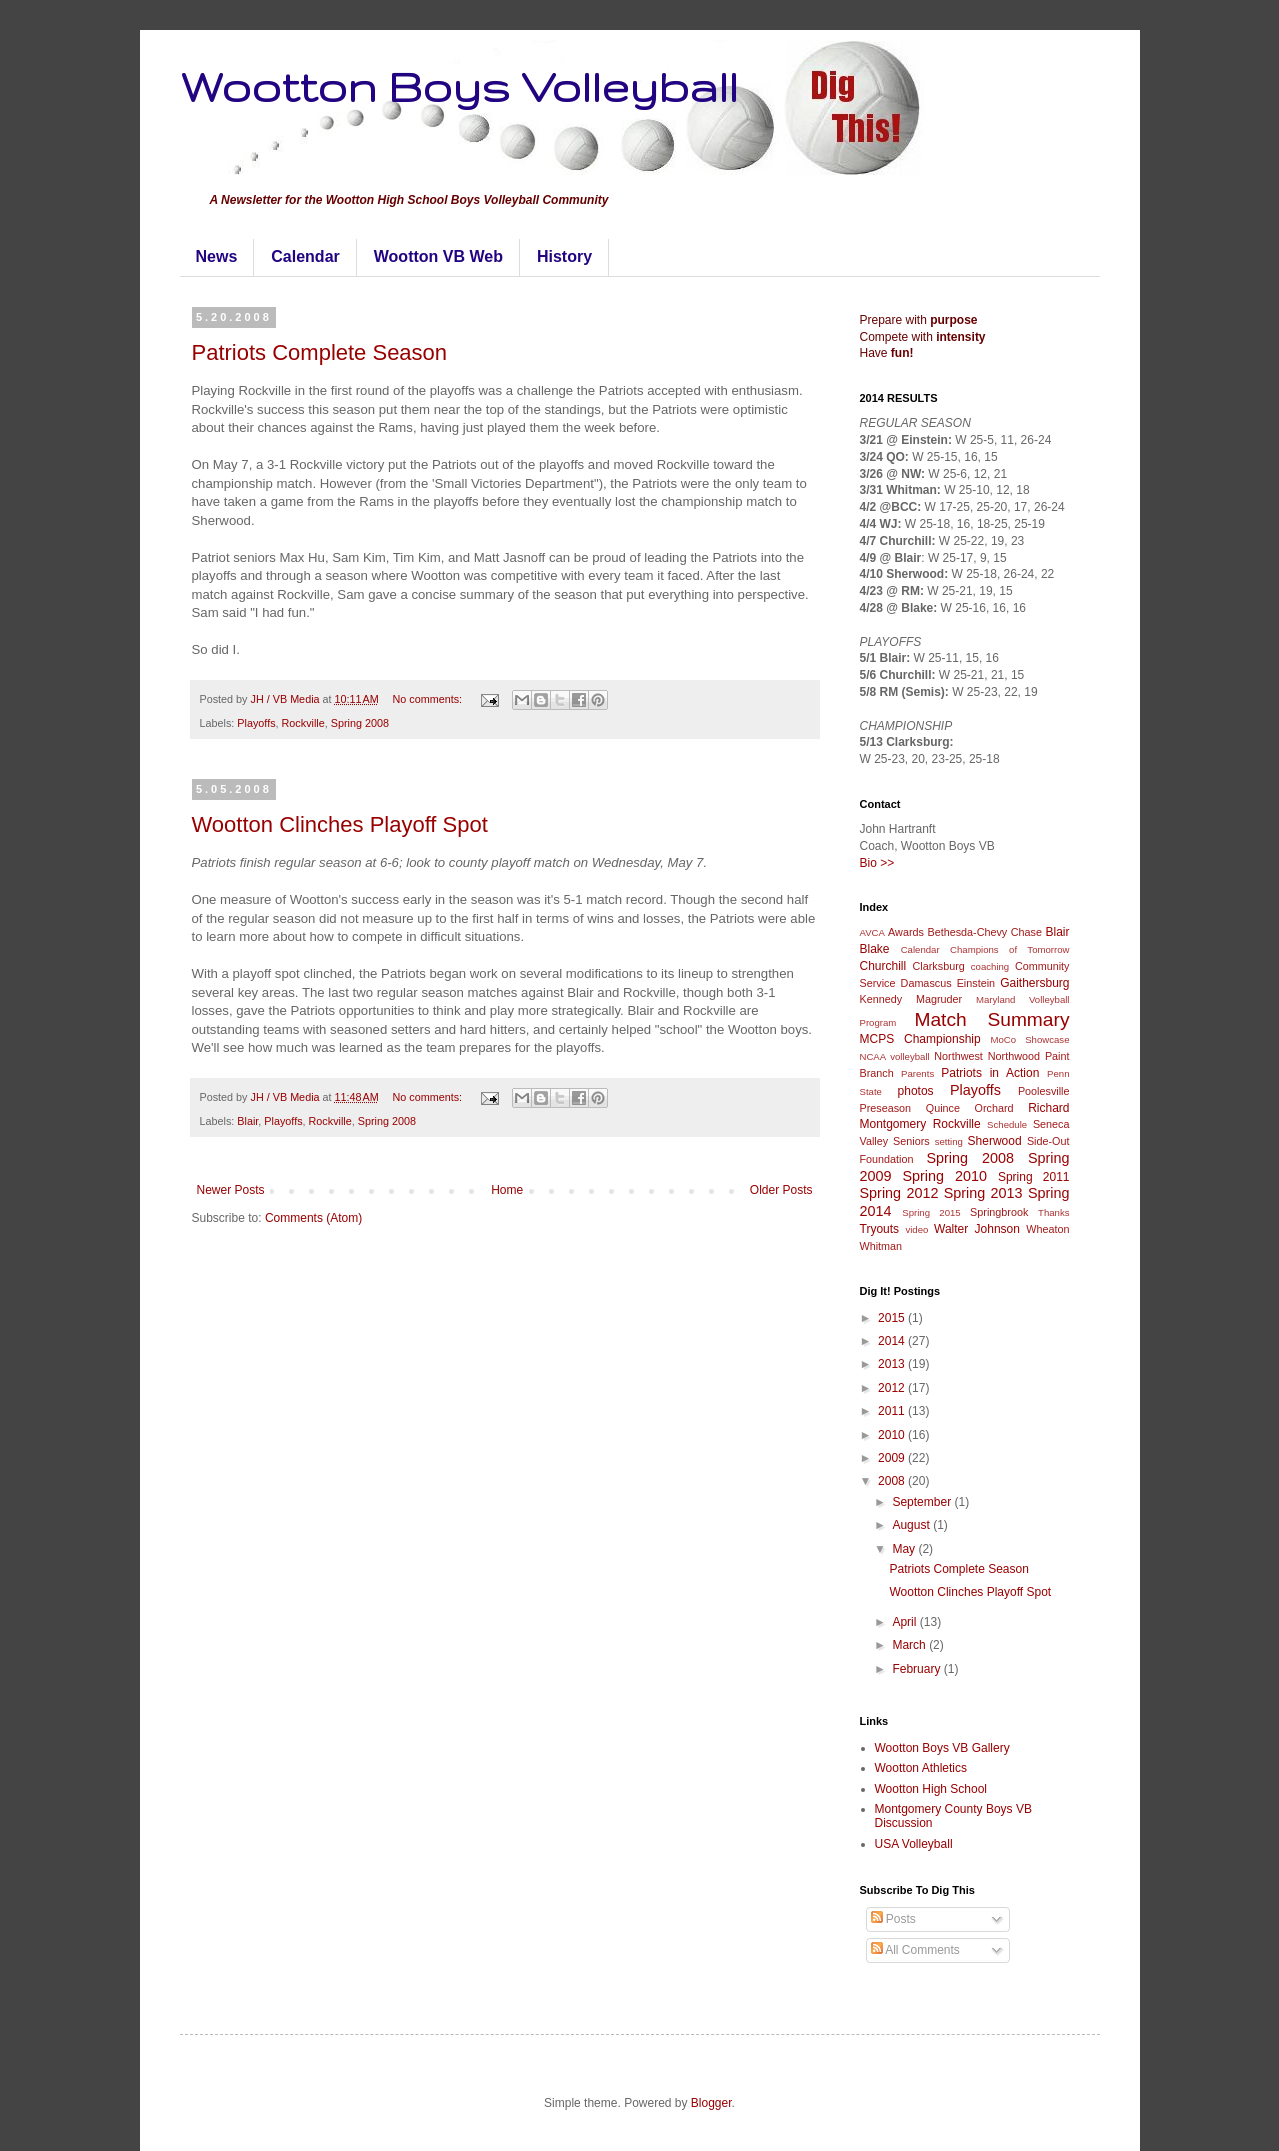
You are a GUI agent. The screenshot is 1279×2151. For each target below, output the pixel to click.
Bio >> (877, 863)
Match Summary (991, 1019)
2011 (893, 1411)
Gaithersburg (1034, 983)
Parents (917, 1073)
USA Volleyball (914, 1844)
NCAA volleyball (895, 1056)
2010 (893, 1435)
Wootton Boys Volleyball (459, 86)
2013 (893, 1364)
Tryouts (880, 1229)
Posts (893, 1919)
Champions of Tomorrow (1009, 949)
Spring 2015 (931, 1212)
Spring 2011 (1034, 1177)
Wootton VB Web (438, 256)
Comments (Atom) (313, 1218)
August (912, 1525)
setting (949, 1141)
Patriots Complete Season (320, 352)
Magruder (939, 999)
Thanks (1053, 1212)
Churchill (883, 966)
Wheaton (1047, 1229)
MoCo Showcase (1030, 1039)
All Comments (915, 1950)
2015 (893, 1318)
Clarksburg (939, 966)
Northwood (1014, 1056)
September (923, 1502)
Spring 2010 (944, 1176)
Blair (247, 1121)
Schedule (1007, 1124)
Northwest (958, 1056)
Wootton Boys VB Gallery (942, 1748)
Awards (906, 932)
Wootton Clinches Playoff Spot (340, 824)
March (910, 1645)
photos (916, 1091)
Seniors (911, 1141)
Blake (875, 949)
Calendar (305, 256)
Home (507, 1190)
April (905, 1622)
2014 (893, 1341)
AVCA (872, 932)
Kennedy (881, 999)
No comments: (428, 699)
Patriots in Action (990, 1073)
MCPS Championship (920, 1039)
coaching (990, 966)
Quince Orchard (970, 1108)
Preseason (886, 1108)
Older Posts (781, 1190)
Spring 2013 (983, 1193)
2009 (893, 1458)
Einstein (976, 983)
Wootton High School (931, 1789)
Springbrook (999, 1212)
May (905, 1549)
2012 (893, 1388)
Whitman (881, 1246)
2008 (893, 1481)
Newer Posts (231, 1190)
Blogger (711, 2103)
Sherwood (995, 1141)
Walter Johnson (977, 1229)
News (217, 256)
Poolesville (1044, 1091)
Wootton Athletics (921, 1768)
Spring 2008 (360, 723)
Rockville (303, 723)
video (916, 1229)
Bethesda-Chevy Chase (984, 932)
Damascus (926, 983)
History (564, 256)
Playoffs (256, 723)
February (917, 1669)
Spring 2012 (899, 1193)
